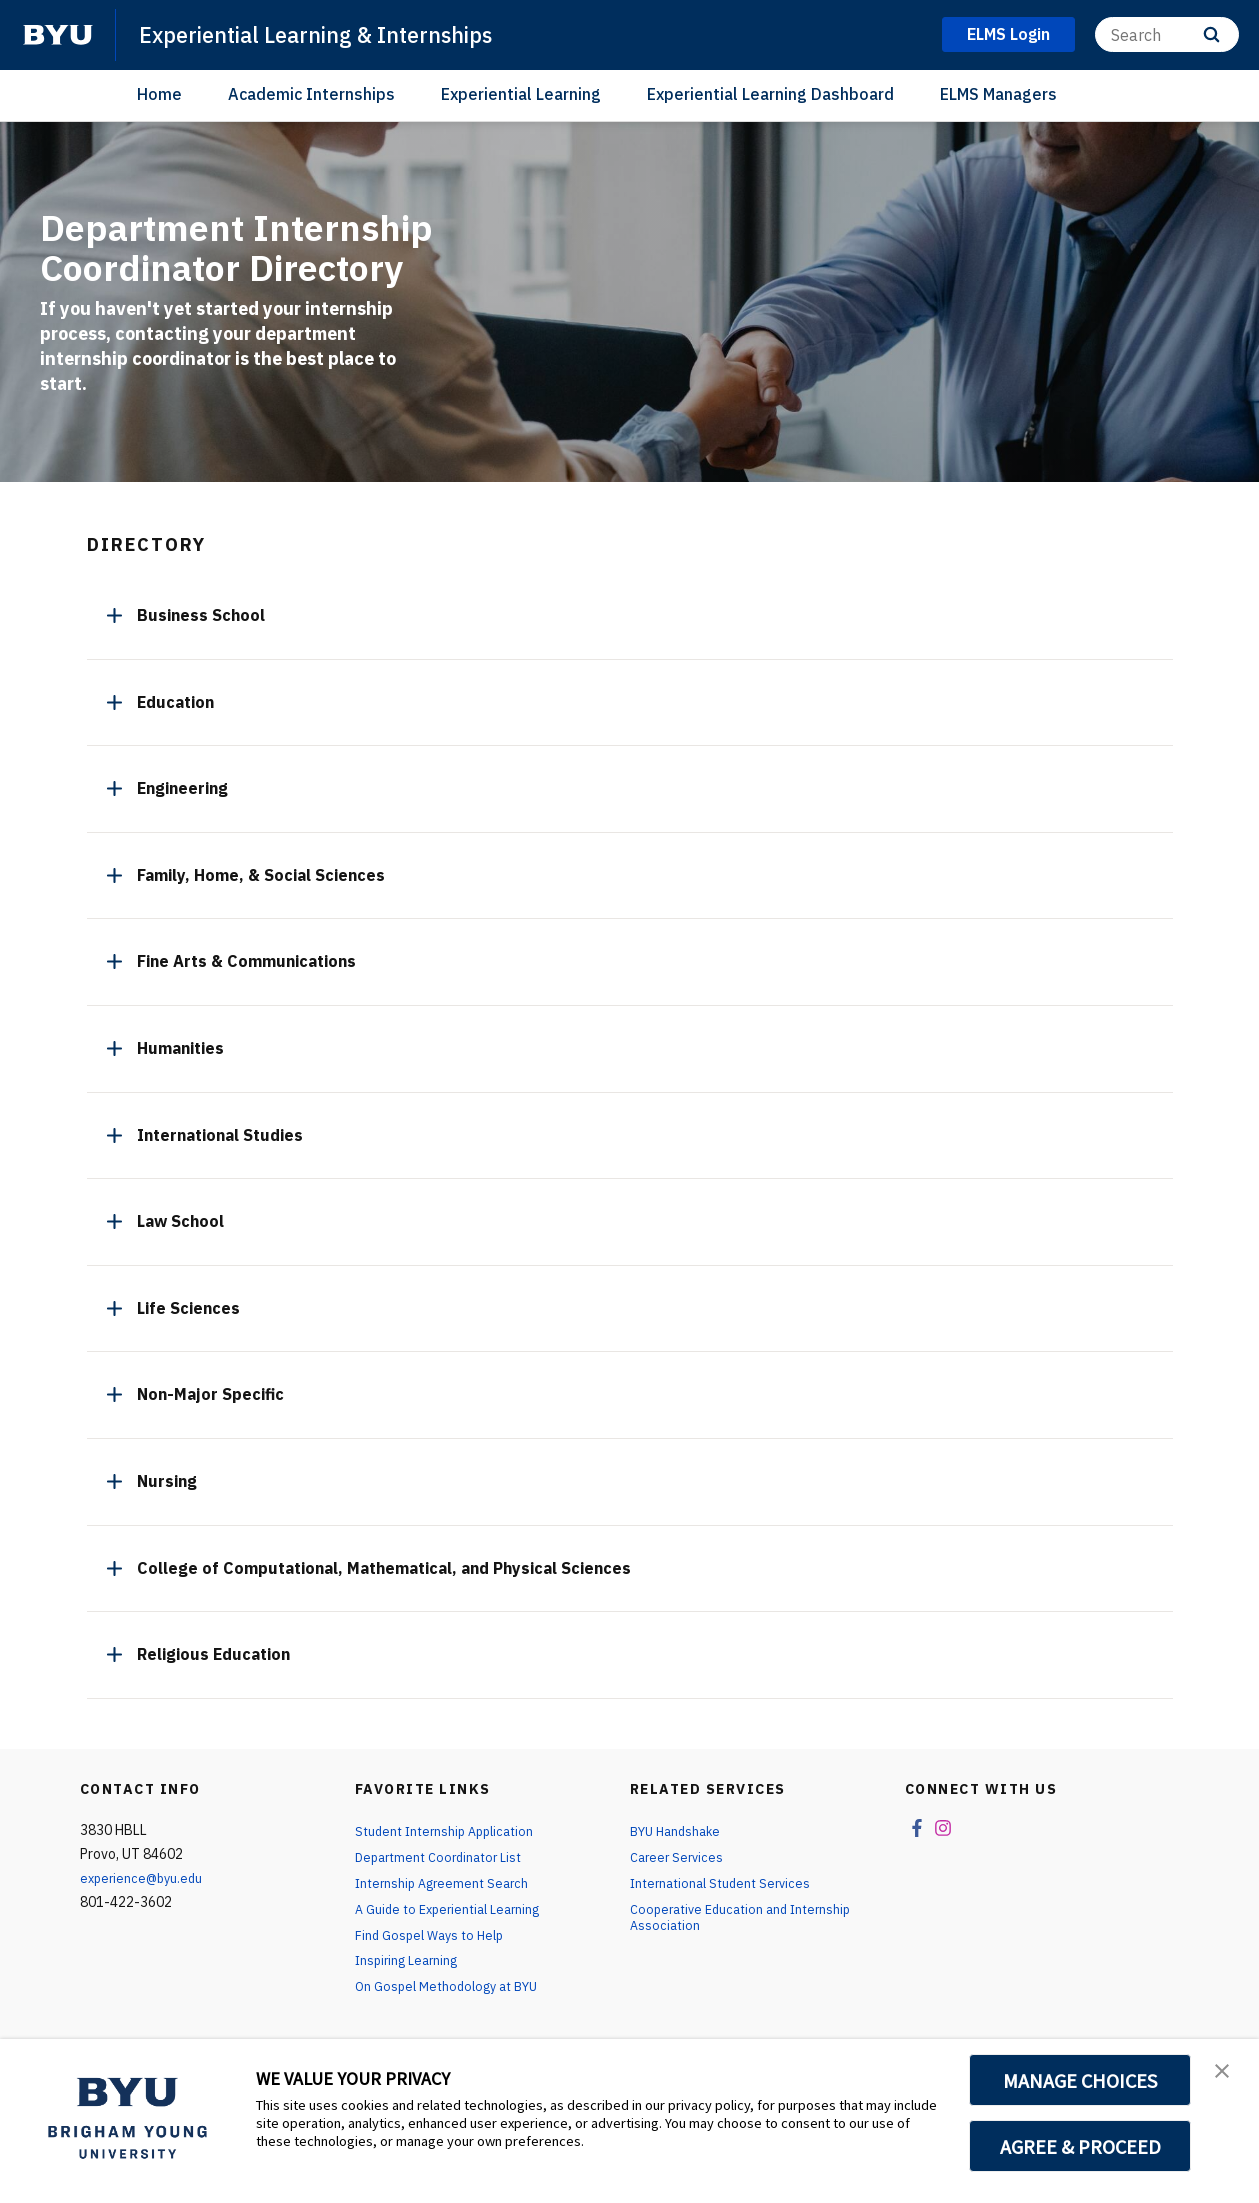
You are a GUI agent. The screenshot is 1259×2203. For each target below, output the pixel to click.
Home (159, 94)
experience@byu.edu (145, 1878)
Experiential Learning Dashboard (770, 94)
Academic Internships (311, 94)
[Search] (1167, 34)
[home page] (58, 35)
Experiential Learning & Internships (336, 34)
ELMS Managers (998, 94)
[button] (1226, 2075)
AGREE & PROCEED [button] (1080, 2146)
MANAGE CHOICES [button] (1080, 2080)
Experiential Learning (521, 94)
